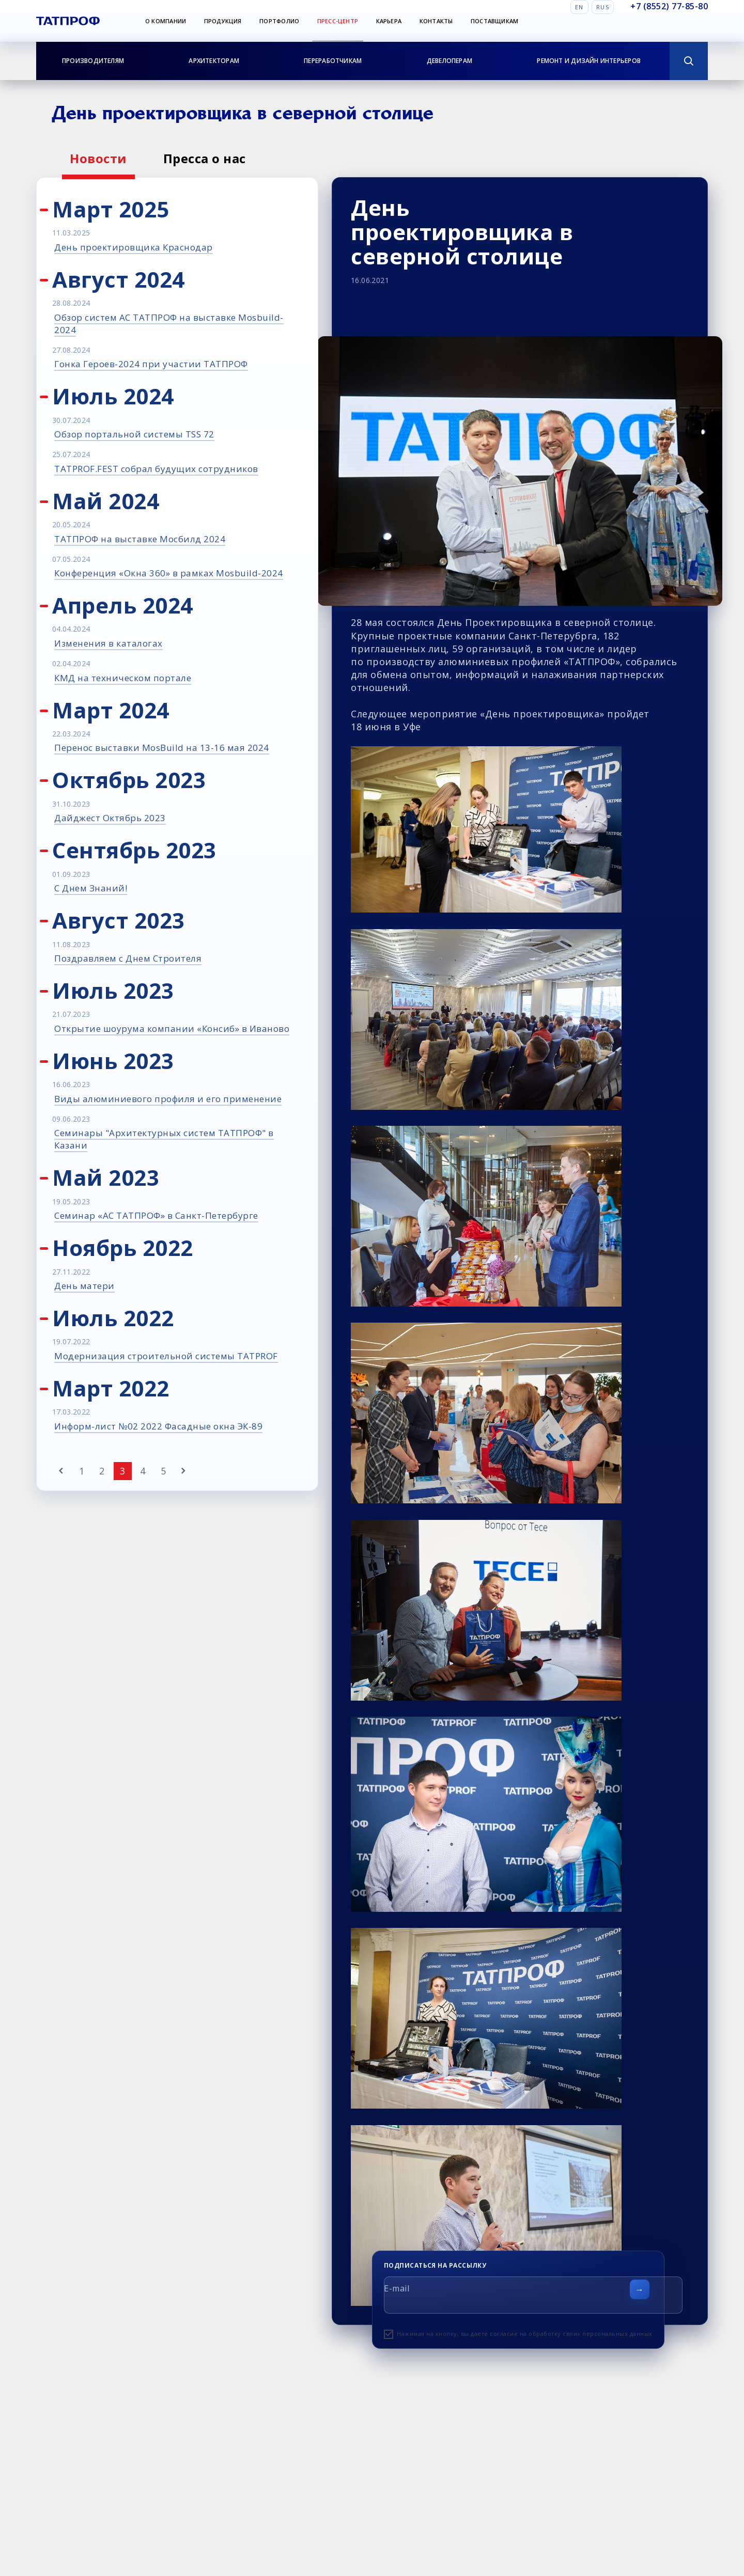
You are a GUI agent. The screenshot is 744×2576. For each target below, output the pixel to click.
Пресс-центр (337, 21)
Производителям (93, 60)
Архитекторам (214, 60)
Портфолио (279, 21)
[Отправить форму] (639, 2289)
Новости (98, 158)
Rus (602, 7)
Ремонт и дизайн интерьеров (589, 60)
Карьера (389, 21)
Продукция (223, 21)
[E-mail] (533, 2295)
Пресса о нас (204, 158)
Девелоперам (449, 60)
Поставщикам (494, 21)
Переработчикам (333, 60)
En (579, 7)
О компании (165, 21)
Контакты (436, 21)
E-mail (396, 2288)
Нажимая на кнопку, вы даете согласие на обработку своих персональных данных (525, 2333)
